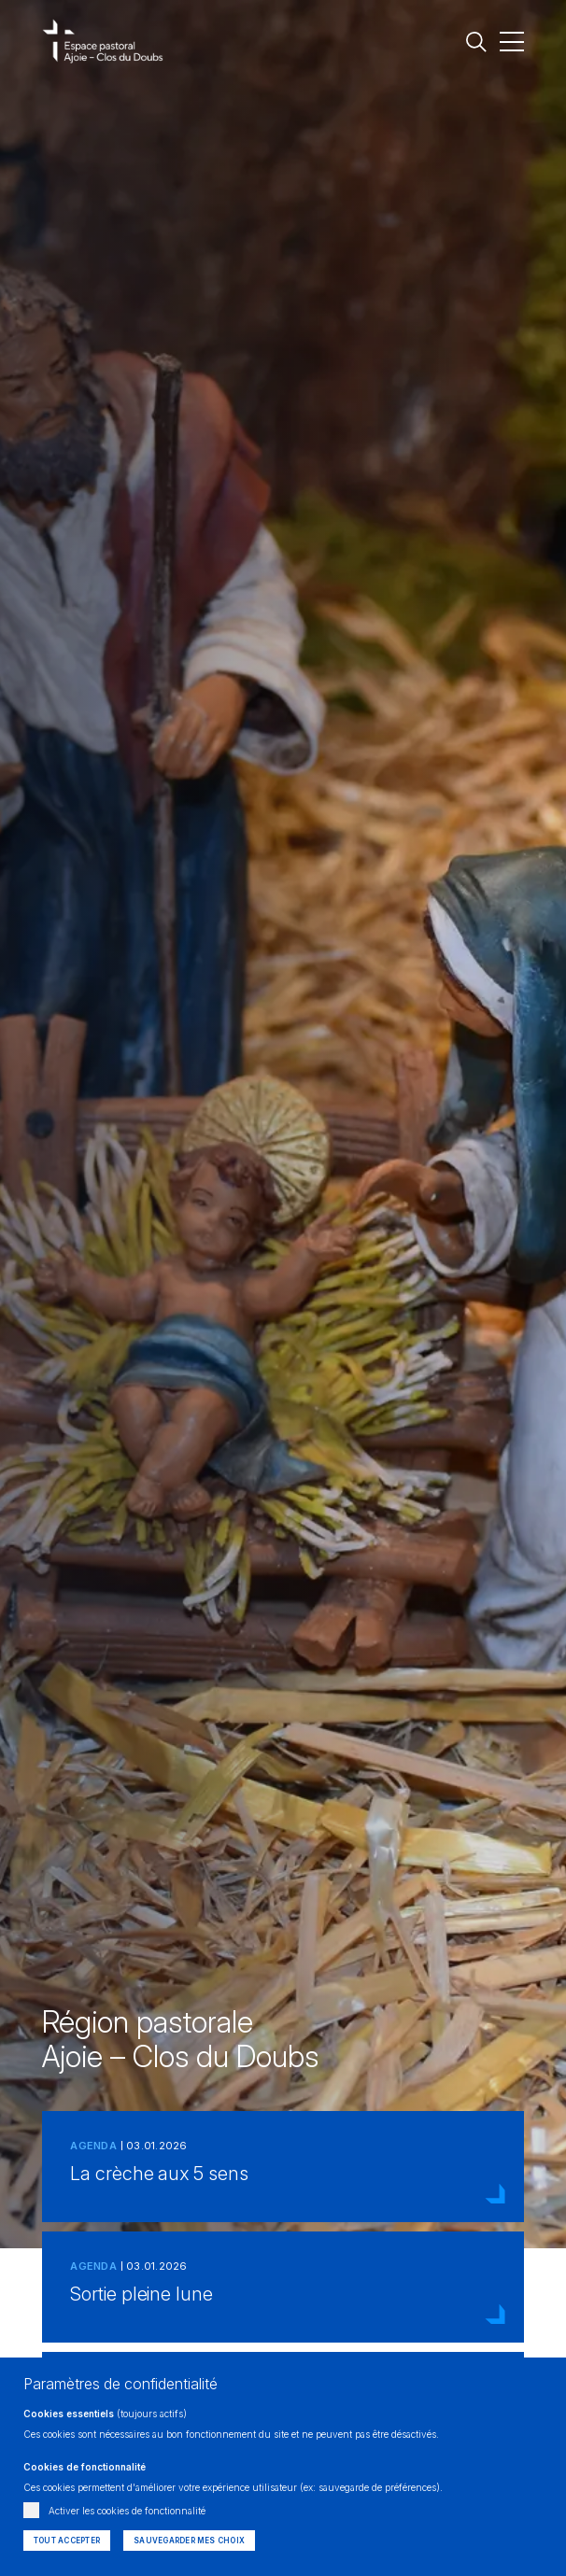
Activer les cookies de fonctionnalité (127, 2510)
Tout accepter (67, 2540)
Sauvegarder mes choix (189, 2540)
